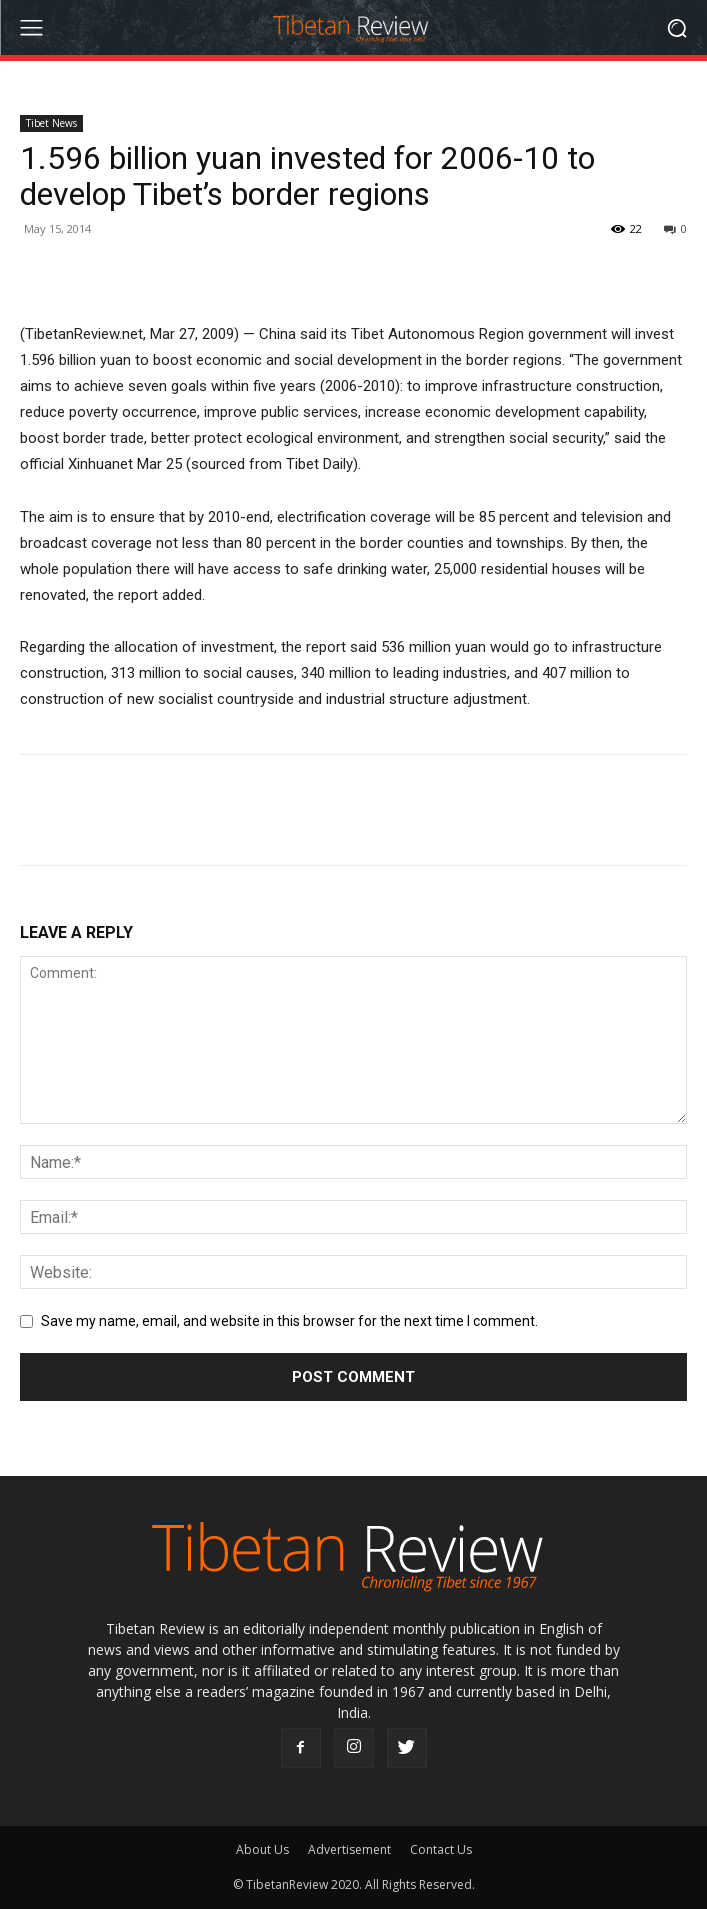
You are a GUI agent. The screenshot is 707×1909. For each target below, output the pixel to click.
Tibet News (51, 123)
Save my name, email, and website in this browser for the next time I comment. (289, 1321)
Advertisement (349, 1849)
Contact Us (441, 1849)
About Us (262, 1849)
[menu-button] (31, 28)
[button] (677, 27)
